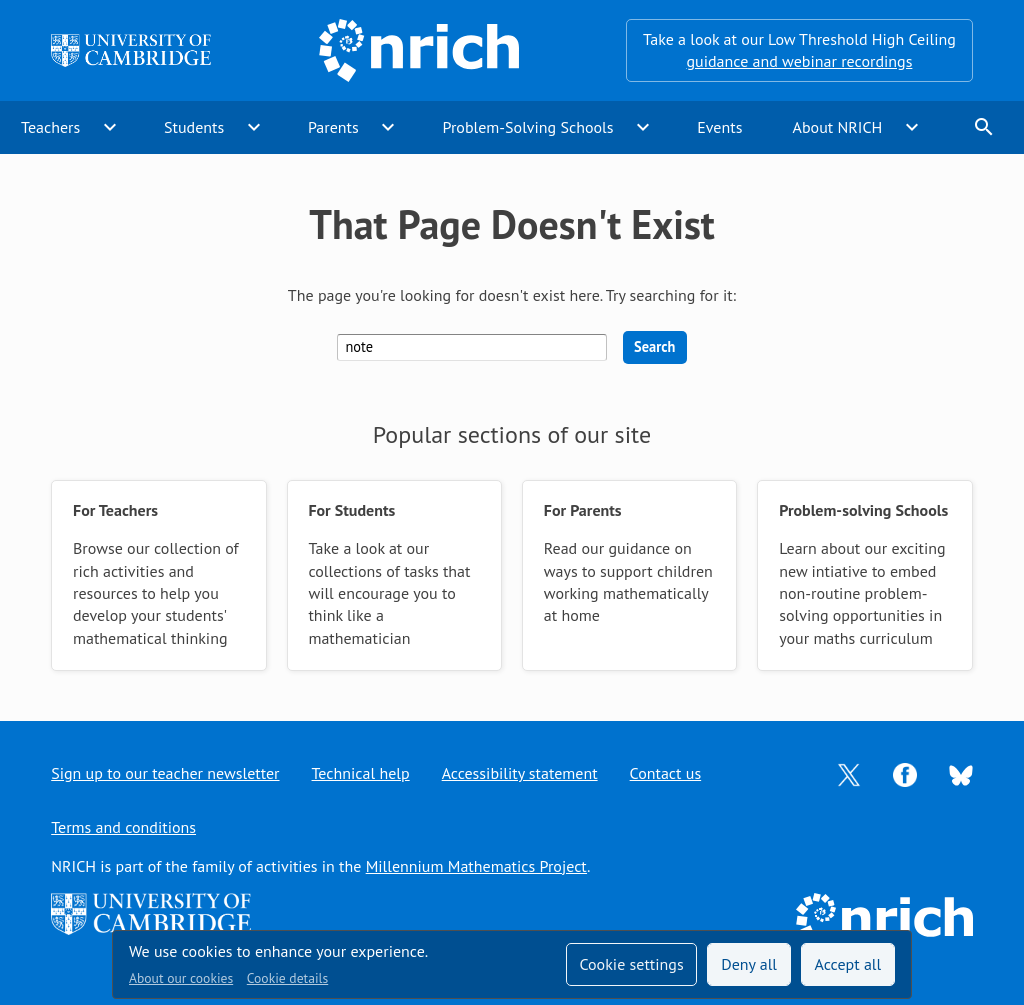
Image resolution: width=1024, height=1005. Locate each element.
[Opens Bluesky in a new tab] (961, 774)
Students (194, 127)
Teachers (50, 127)
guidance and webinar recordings (799, 61)
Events (719, 127)
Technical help (361, 773)
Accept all (848, 964)
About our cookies (181, 978)
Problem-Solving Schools (528, 127)
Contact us (666, 773)
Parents (333, 127)
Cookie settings (631, 964)
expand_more (110, 127)
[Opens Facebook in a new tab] (905, 773)
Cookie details (287, 978)
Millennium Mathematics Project (476, 866)
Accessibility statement (520, 773)
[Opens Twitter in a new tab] (849, 773)
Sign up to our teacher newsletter (165, 773)
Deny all (749, 964)
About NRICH (838, 127)
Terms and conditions (123, 827)
